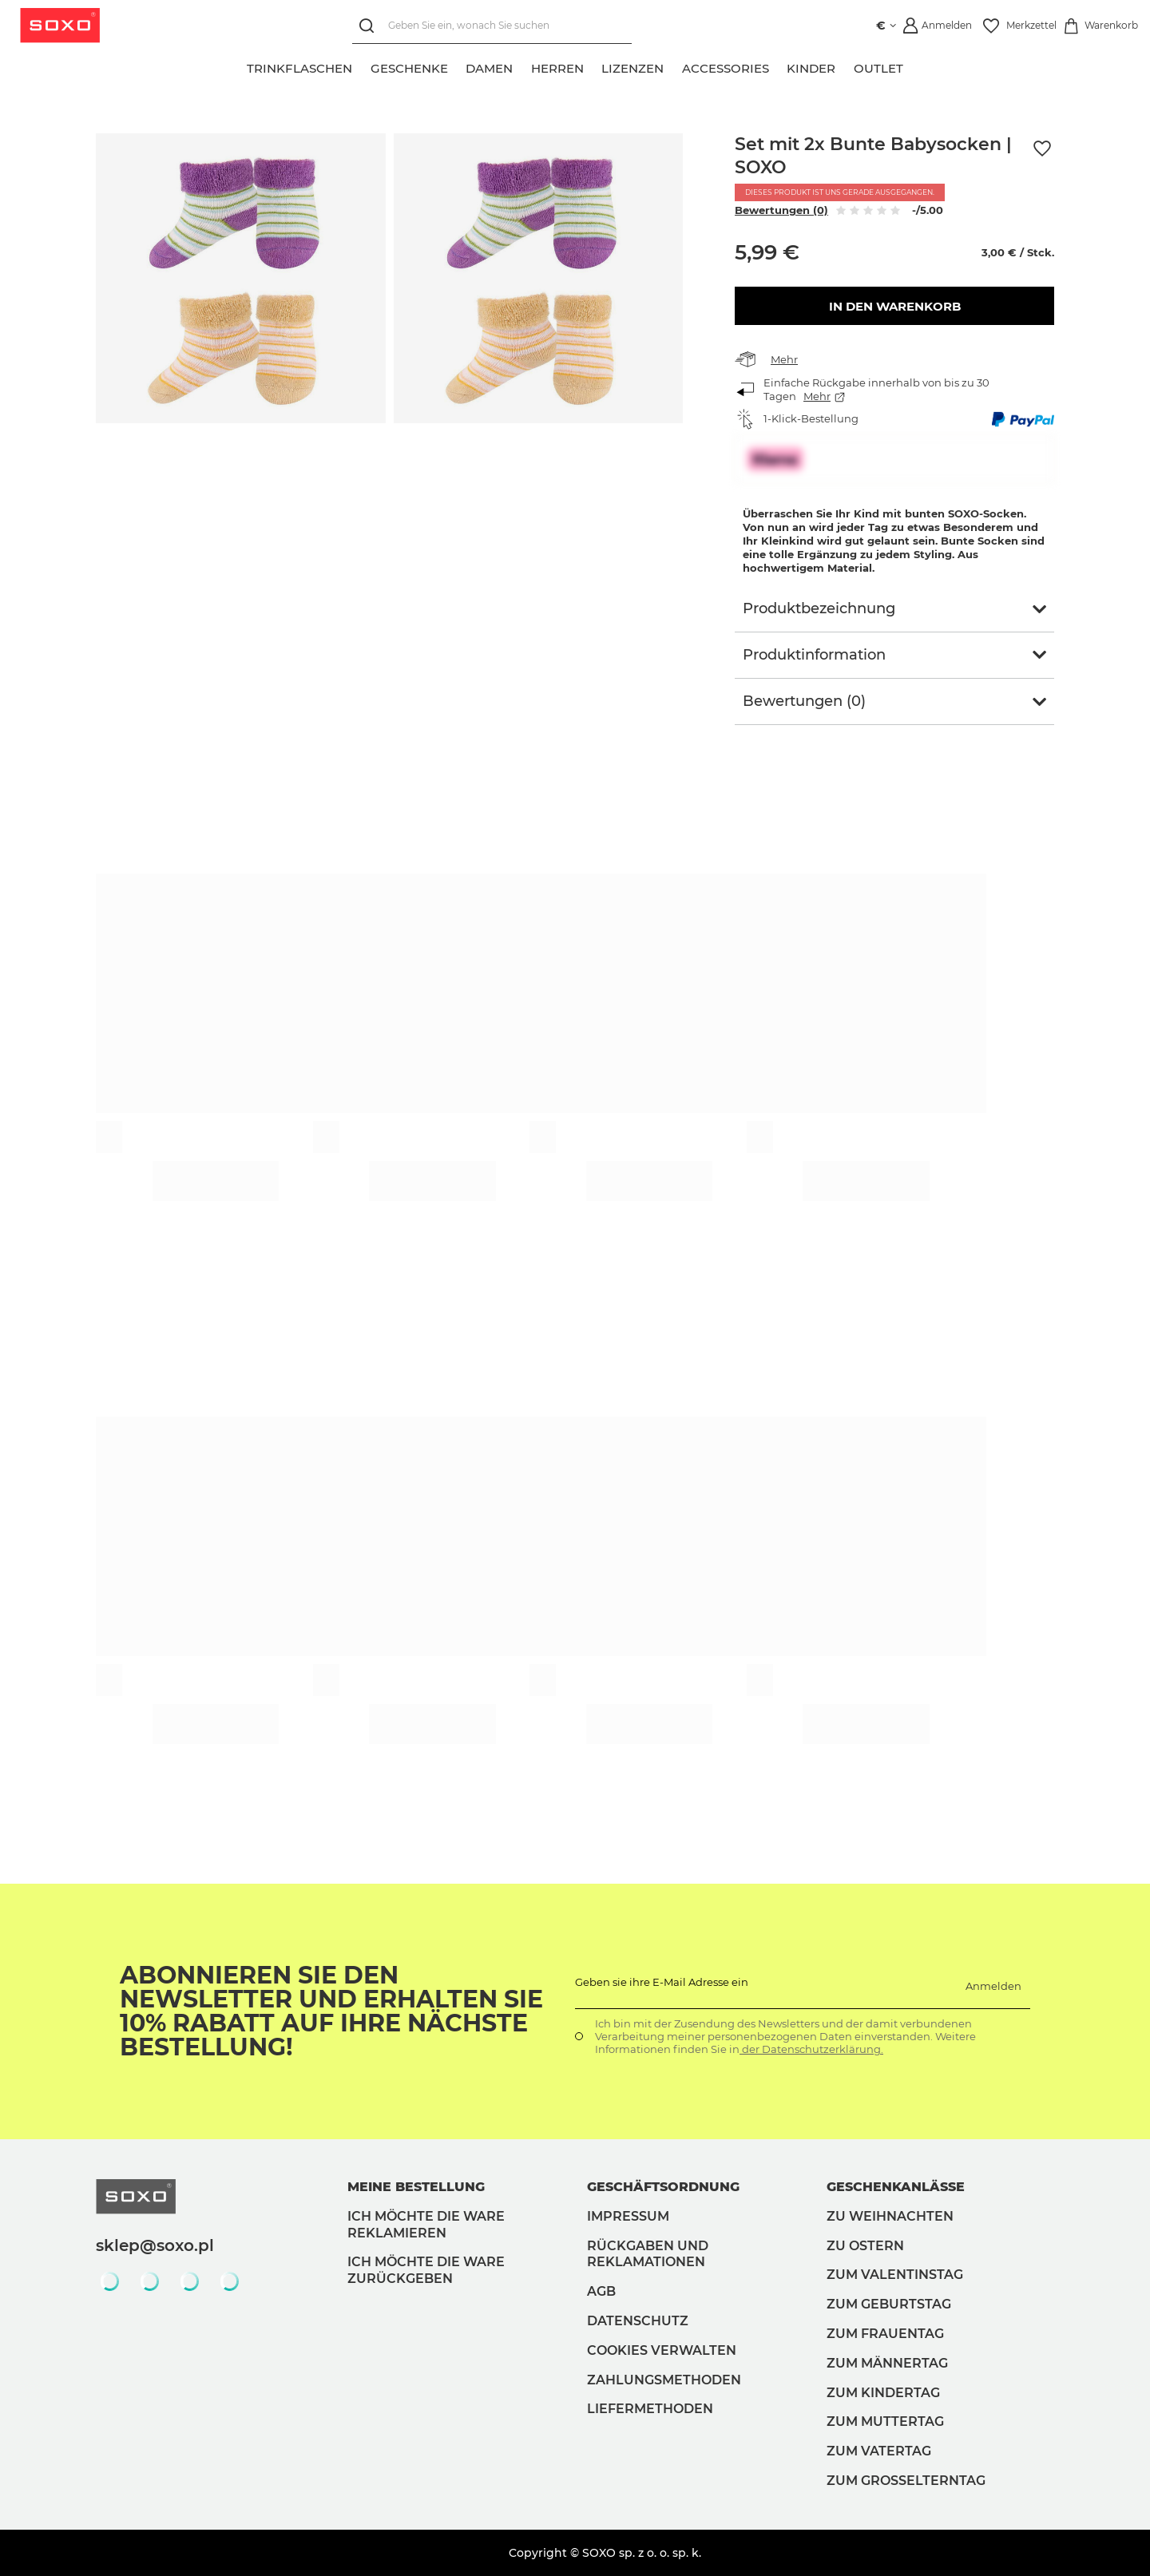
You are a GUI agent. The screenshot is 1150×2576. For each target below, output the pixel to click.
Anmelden (993, 1986)
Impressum (628, 2216)
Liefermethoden (650, 2408)
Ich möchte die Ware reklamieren (426, 2225)
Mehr (784, 359)
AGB (601, 2291)
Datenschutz (637, 2320)
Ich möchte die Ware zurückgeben (426, 2270)
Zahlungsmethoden (664, 2380)
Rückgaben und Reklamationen (647, 2254)
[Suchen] (370, 26)
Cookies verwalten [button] (661, 2350)
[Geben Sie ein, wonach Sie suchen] (492, 26)
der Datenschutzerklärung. (811, 2049)
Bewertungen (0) (781, 210)
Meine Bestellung (416, 2186)
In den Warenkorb (895, 306)
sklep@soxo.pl (155, 2245)
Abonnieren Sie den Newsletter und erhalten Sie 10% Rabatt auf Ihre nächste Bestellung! (331, 2011)
